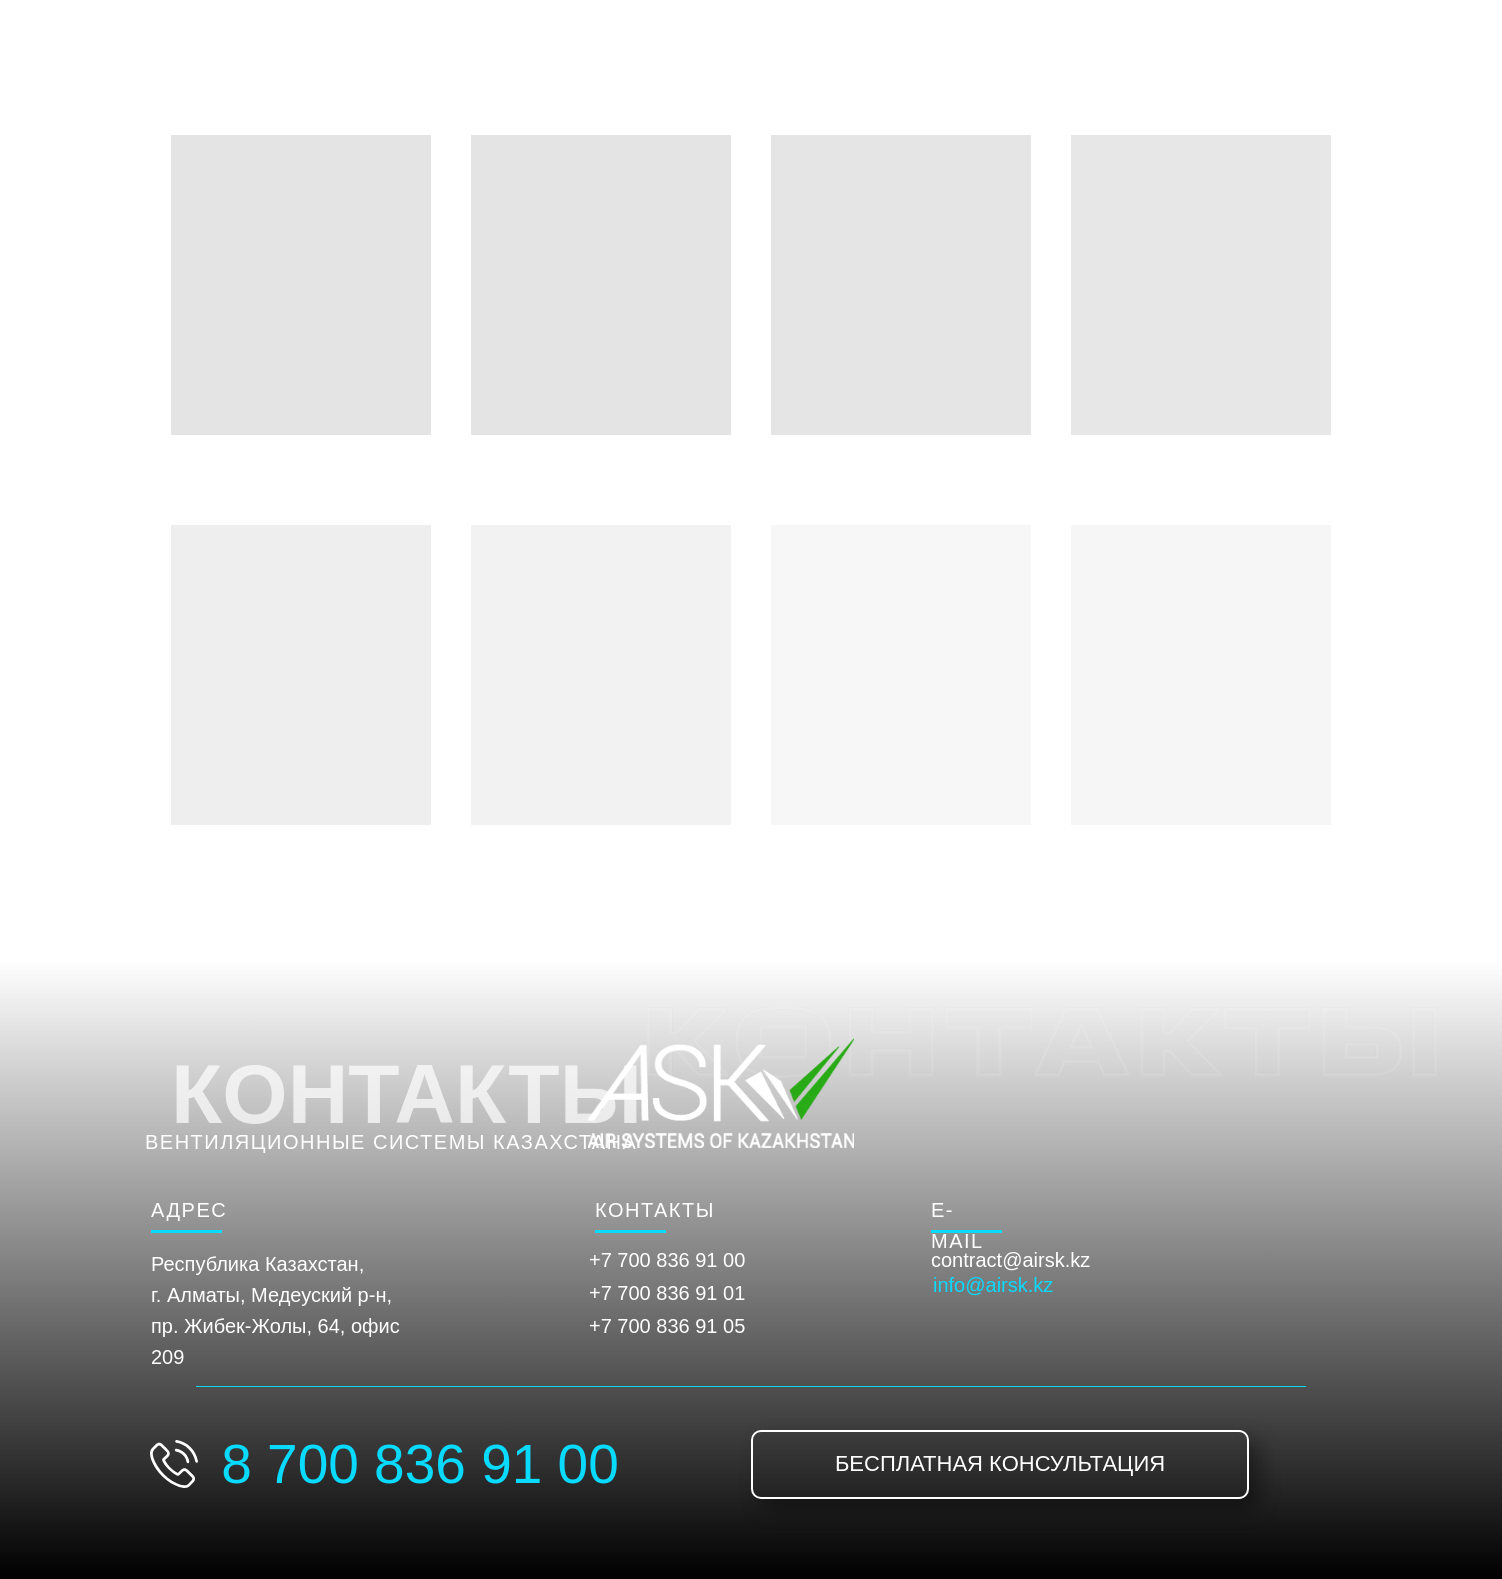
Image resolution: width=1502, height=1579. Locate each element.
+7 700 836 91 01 (667, 1293)
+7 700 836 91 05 (667, 1326)
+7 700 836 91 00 (667, 1260)
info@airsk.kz (993, 1285)
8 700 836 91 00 (420, 1464)
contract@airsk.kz (1010, 1260)
